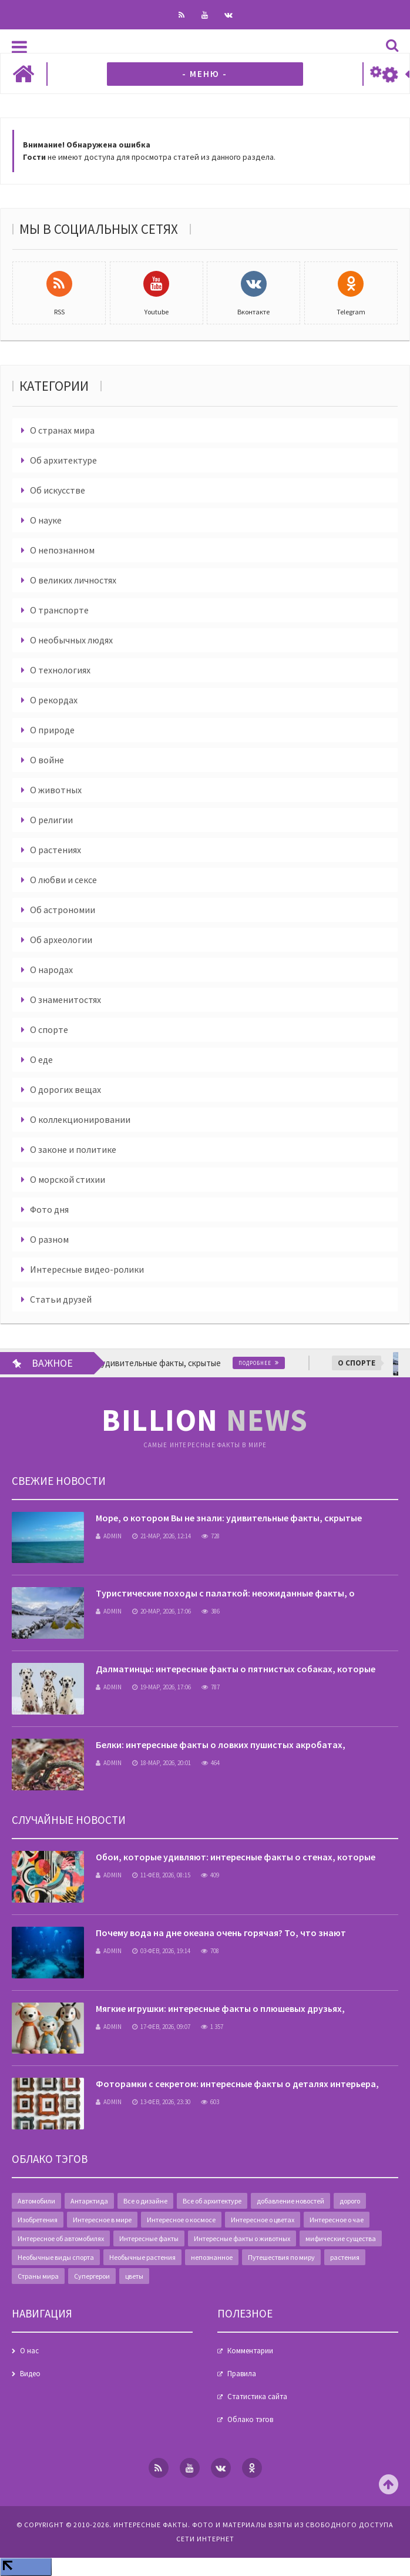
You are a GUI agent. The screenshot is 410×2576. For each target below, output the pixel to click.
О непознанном (62, 550)
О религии (51, 820)
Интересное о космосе (181, 2219)
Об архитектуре (63, 460)
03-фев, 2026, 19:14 (161, 1951)
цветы (134, 2276)
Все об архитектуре (212, 2200)
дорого (350, 2200)
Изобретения (38, 2219)
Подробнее (262, 1363)
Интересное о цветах (262, 2219)
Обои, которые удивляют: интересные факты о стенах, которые (235, 1857)
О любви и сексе (63, 880)
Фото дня (49, 1209)
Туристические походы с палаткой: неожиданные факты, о (225, 1593)
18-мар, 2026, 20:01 (161, 1763)
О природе (52, 730)
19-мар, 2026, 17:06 (161, 1687)
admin (109, 1536)
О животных (56, 790)
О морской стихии (67, 1179)
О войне (47, 760)
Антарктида (89, 2200)
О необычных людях (71, 640)
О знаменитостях (65, 999)
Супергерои (92, 2276)
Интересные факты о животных (242, 2238)
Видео (30, 2374)
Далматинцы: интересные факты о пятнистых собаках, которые (235, 1669)
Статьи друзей (61, 1299)
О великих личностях (73, 580)
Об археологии (61, 939)
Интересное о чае (337, 2219)
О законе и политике (73, 1149)
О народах (51, 969)
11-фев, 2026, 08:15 (161, 1875)
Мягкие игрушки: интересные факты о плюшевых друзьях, (220, 2008)
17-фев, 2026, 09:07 (161, 2026)
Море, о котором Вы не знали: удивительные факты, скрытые (229, 1518)
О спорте (49, 1029)
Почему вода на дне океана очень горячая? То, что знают (221, 1932)
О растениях (55, 850)
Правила (241, 2374)
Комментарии (250, 2351)
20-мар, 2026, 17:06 (161, 1611)
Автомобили (36, 2200)
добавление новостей (290, 2200)
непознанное (212, 2257)
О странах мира (62, 430)
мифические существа (340, 2238)
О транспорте (59, 610)
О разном (49, 1239)
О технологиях (60, 670)
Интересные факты (149, 2238)
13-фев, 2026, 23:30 (161, 2102)
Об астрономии (62, 909)
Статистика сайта (257, 2396)
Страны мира (38, 2276)
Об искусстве (57, 490)
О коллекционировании (80, 1119)
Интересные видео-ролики (87, 1269)
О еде (41, 1059)
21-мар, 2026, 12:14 (161, 1536)
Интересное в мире (102, 2219)
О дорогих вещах (65, 1089)
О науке (46, 520)
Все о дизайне (145, 2200)
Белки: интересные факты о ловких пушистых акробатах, (220, 1744)
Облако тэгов (250, 2419)
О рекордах (54, 700)
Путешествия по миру (281, 2257)
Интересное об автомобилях (61, 2238)
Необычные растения (142, 2257)
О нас (29, 2351)
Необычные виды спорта (56, 2257)
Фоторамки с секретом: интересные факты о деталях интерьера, (237, 2083)
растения (344, 2257)
